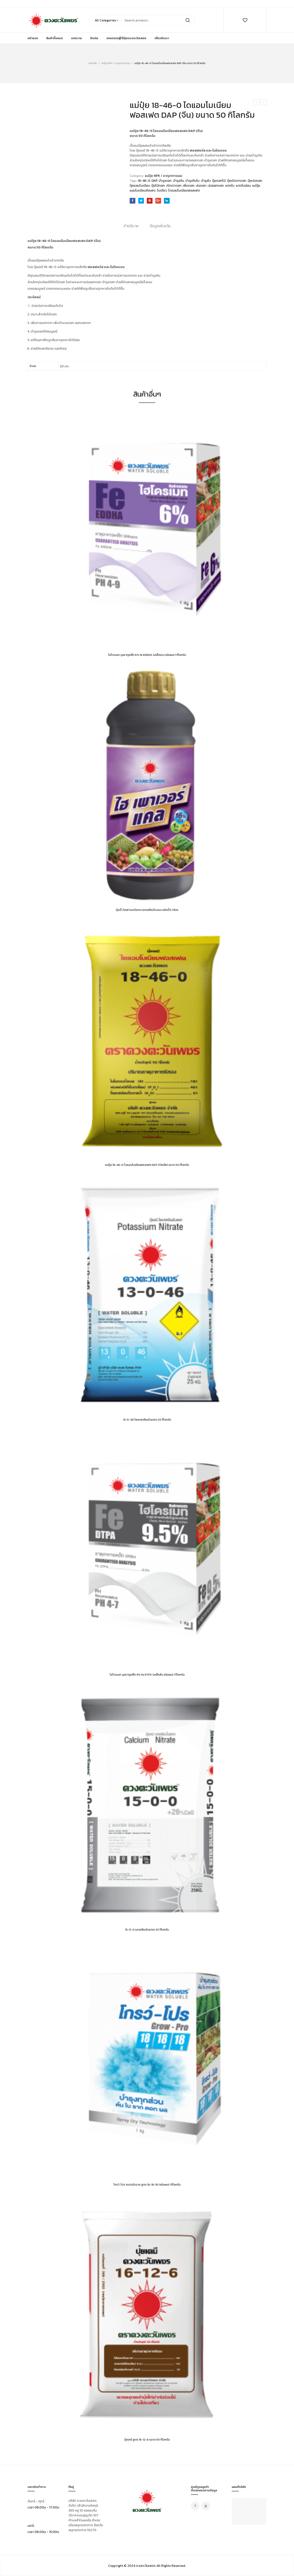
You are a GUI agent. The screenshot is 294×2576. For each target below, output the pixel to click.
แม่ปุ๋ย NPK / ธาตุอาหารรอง (115, 63)
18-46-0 (144, 180)
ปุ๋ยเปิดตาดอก (236, 180)
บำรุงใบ (206, 180)
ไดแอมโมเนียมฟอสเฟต (184, 190)
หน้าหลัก (93, 63)
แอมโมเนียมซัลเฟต (143, 190)
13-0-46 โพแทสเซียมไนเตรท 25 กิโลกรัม (147, 1420)
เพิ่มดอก (188, 185)
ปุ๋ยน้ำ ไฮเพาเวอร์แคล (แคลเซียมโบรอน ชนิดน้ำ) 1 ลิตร (147, 910)
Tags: (133, 180)
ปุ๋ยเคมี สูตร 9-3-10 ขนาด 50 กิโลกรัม (263, 102)
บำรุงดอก (165, 180)
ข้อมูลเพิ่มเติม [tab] (160, 226)
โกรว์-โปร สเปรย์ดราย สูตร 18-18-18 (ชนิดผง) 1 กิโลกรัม (147, 2185)
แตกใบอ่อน (243, 185)
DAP (154, 180)
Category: (137, 175)
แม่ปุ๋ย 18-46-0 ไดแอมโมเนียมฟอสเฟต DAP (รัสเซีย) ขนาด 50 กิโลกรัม (256, 102)
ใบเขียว (162, 190)
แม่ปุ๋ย (256, 185)
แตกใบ (229, 185)
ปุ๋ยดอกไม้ (219, 180)
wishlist (245, 20)
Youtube (206, 2506)
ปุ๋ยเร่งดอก (255, 180)
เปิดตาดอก (173, 185)
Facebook (195, 2506)
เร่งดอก (201, 185)
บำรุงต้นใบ (192, 180)
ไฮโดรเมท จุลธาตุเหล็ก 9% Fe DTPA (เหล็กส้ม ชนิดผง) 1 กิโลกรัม (147, 1675)
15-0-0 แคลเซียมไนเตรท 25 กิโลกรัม (147, 1930)
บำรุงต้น (178, 180)
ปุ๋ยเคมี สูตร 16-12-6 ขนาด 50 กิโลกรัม (147, 2440)
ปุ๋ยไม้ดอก (158, 185)
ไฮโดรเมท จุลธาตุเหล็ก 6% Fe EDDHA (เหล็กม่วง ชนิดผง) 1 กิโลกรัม (147, 655)
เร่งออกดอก (216, 185)
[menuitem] (33, 38)
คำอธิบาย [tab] (131, 226)
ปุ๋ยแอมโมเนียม (140, 185)
